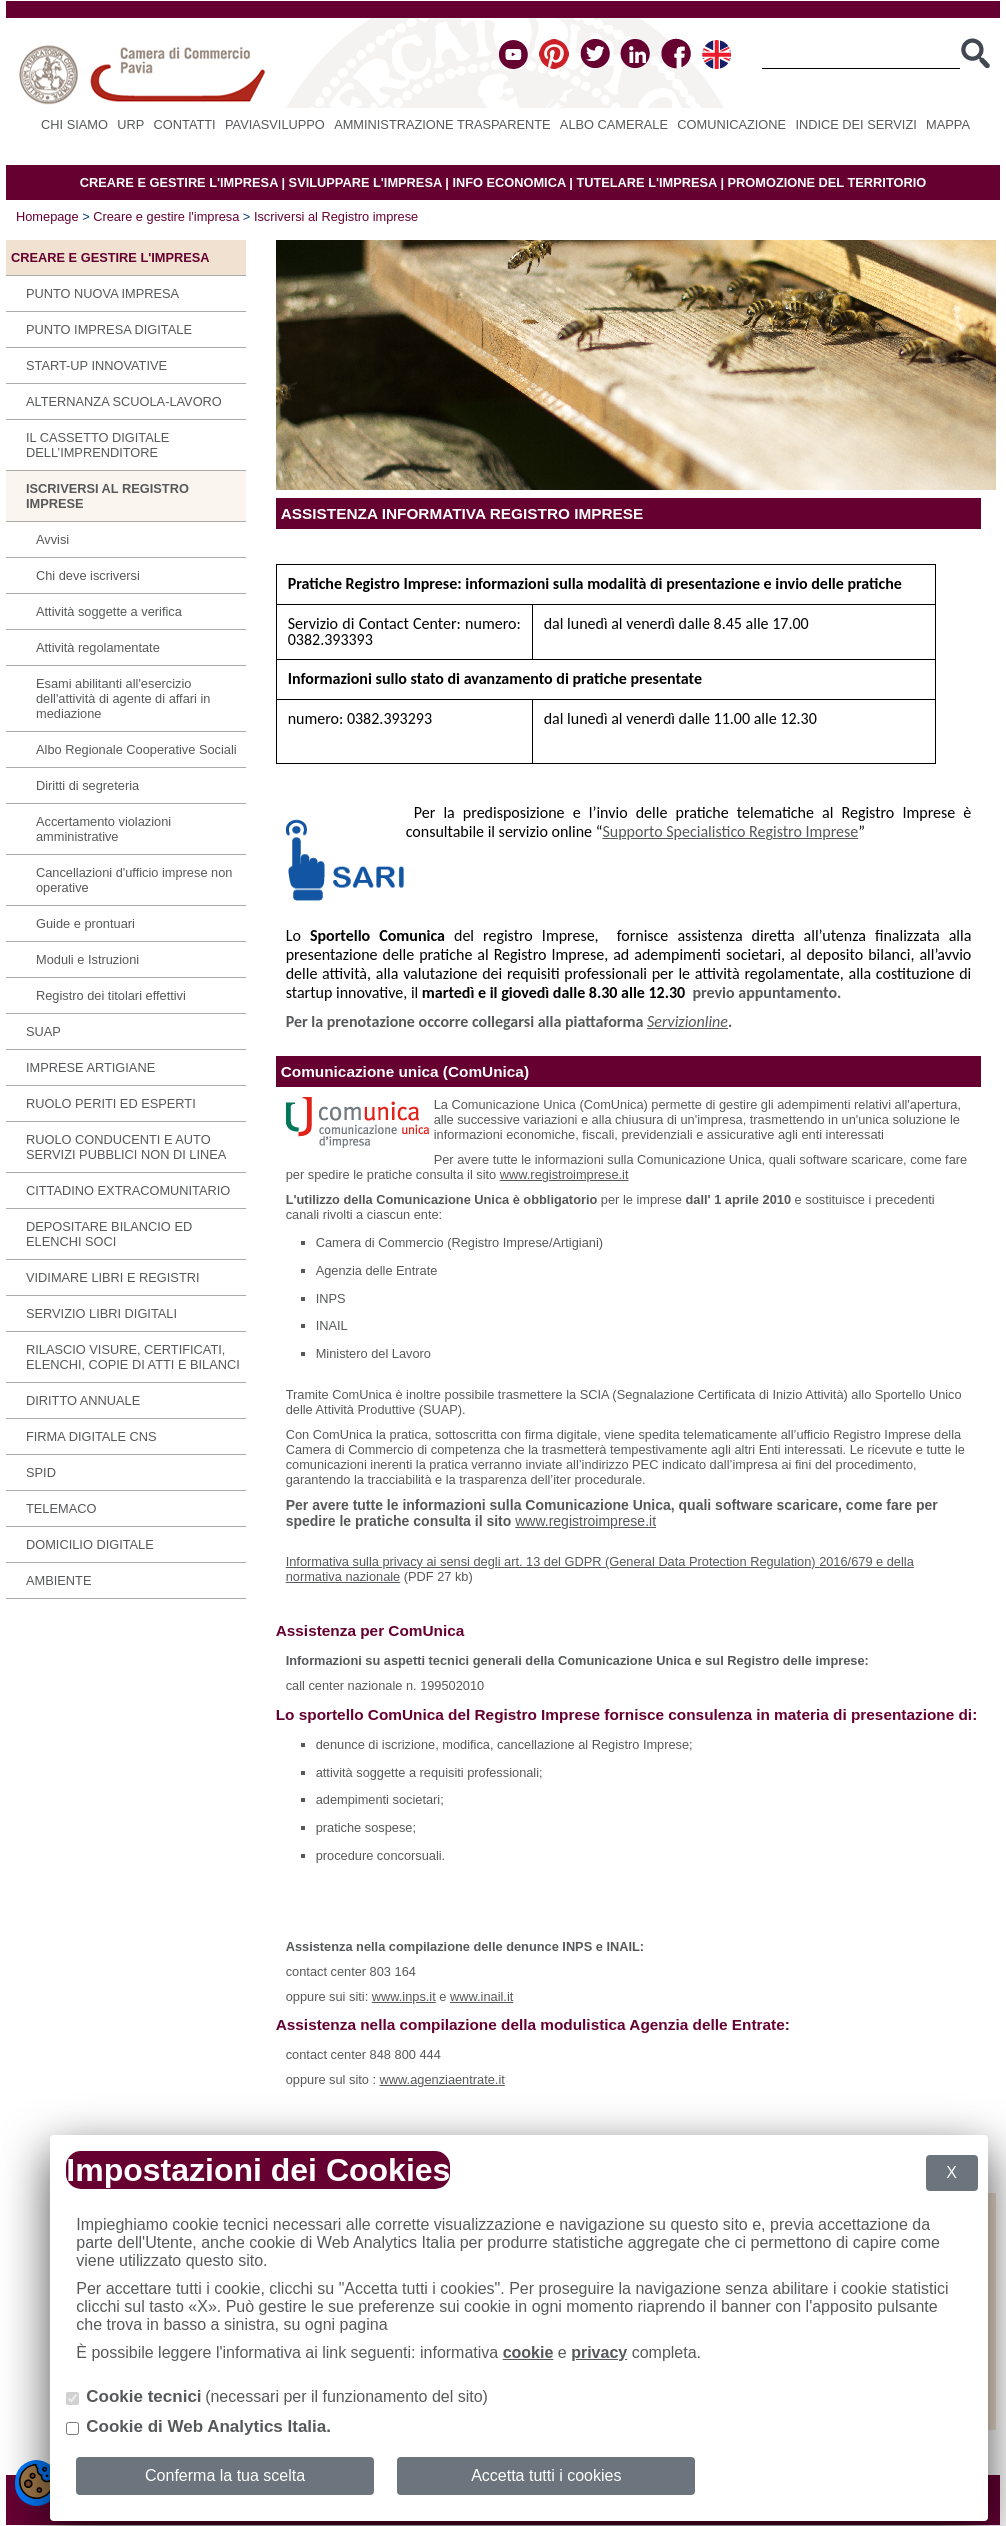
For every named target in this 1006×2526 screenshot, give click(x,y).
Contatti (185, 124)
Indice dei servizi (855, 124)
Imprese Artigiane (90, 1067)
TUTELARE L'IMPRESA (646, 182)
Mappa (948, 124)
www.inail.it (481, 1996)
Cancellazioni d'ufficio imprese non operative (134, 880)
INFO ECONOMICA (508, 182)
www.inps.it (404, 1996)
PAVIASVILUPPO (275, 124)
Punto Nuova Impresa (102, 293)
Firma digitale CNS (91, 1436)
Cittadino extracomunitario (128, 1190)
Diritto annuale (83, 1400)
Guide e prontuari (85, 923)
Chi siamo (74, 124)
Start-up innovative (96, 365)
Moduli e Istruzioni (87, 959)
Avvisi (52, 539)
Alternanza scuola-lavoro (124, 401)
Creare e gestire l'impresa (166, 216)
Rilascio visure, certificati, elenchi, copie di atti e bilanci (133, 1357)
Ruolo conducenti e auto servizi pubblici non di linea (126, 1147)
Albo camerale (614, 124)
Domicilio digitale (90, 1544)
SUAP (43, 1031)
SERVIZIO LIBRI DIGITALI (101, 1313)
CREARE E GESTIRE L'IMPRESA (179, 182)
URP (130, 124)
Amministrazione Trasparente (442, 124)
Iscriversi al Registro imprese (336, 216)
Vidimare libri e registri (113, 1277)
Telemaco (61, 1508)
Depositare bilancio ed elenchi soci (109, 1234)
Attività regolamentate (98, 647)
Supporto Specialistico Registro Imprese (730, 831)
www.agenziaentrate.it (442, 2079)
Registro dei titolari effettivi (111, 995)
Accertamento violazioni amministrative (103, 829)
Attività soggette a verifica (109, 611)
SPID (41, 1472)
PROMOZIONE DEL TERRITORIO (827, 182)
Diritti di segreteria (87, 785)
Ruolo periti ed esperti (111, 1103)
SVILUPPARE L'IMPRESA (365, 182)
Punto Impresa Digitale (109, 329)
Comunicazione (731, 124)
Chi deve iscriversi (88, 575)
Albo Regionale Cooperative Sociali (136, 749)
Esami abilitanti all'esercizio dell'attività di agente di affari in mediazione (123, 698)
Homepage (47, 216)
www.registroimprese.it (564, 1174)
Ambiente (58, 1580)
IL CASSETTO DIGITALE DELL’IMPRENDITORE (97, 445)
